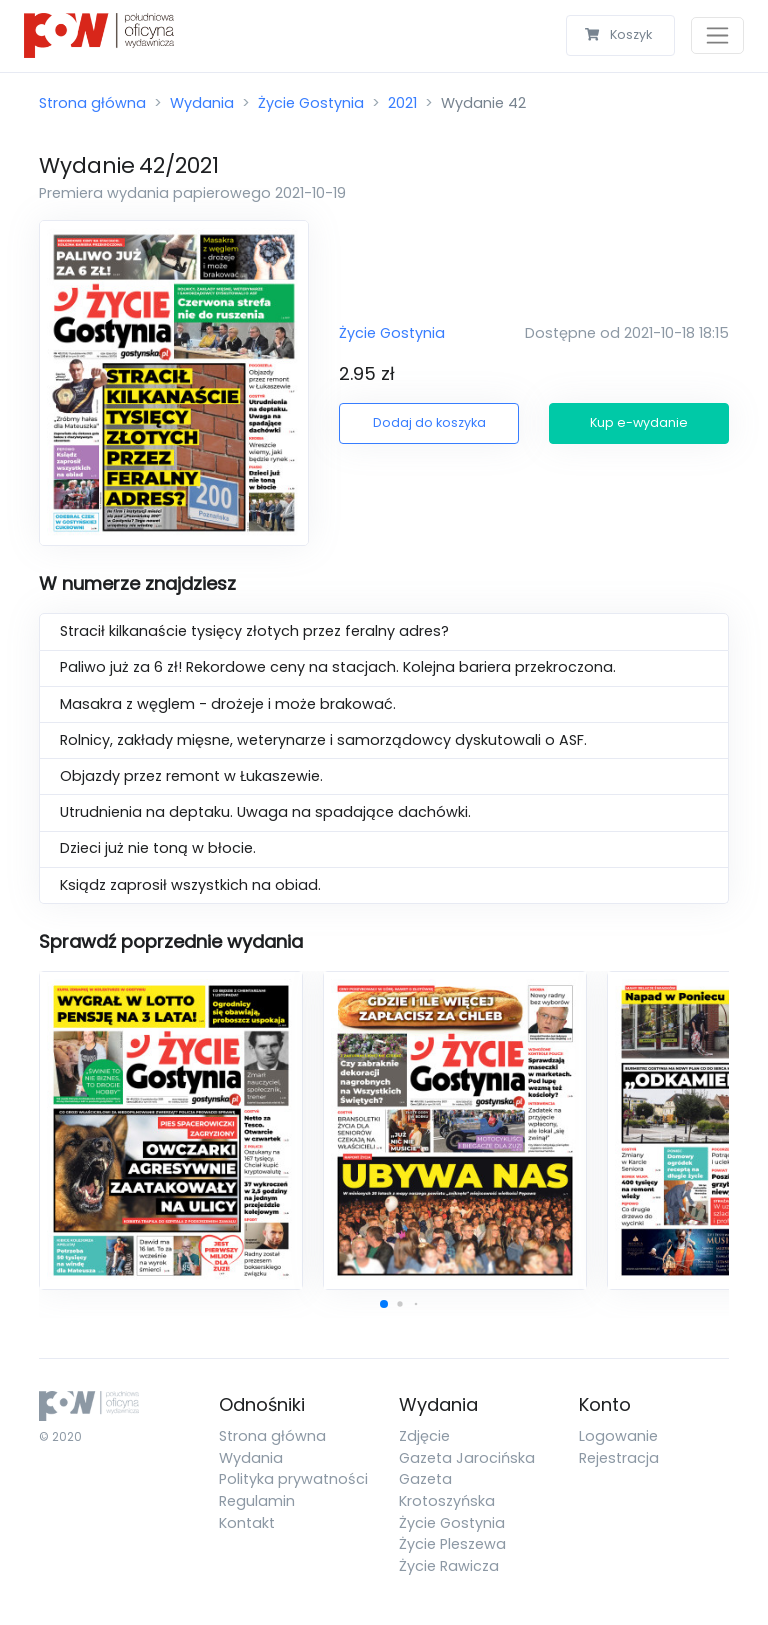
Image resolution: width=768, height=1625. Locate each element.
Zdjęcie (424, 1436)
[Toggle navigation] (717, 35)
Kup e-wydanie (639, 422)
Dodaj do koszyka (429, 422)
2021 (402, 103)
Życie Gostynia (311, 103)
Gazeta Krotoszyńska (447, 1490)
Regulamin (257, 1501)
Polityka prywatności (293, 1479)
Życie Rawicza (449, 1566)
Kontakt (247, 1523)
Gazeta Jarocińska (467, 1458)
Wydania (202, 103)
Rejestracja (619, 1458)
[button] (384, 1304)
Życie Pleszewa (452, 1544)
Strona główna (92, 103)
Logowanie (618, 1436)
